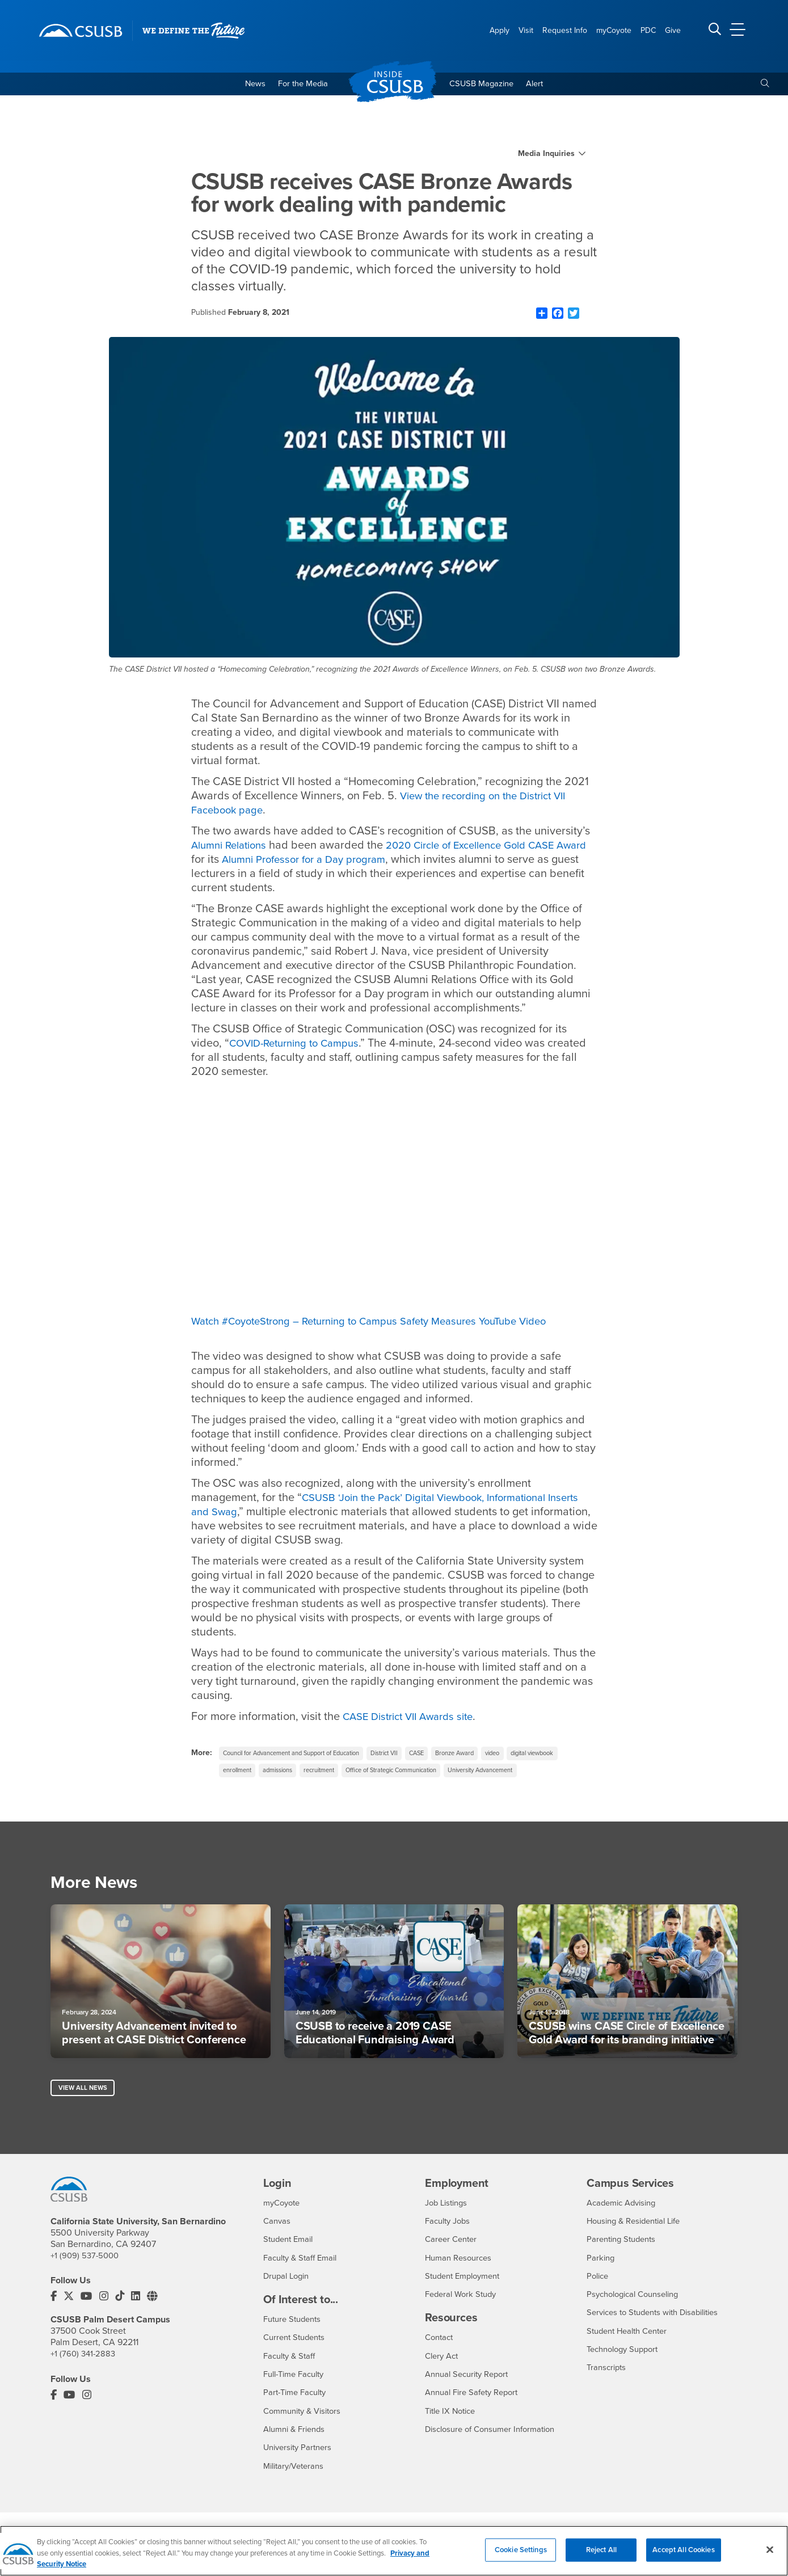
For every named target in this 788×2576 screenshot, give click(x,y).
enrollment (302, 1774)
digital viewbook (248, 1774)
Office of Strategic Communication (479, 1774)
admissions (349, 1774)
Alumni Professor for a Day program (346, 861)
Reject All (601, 2549)
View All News (83, 2114)
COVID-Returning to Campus (300, 1045)
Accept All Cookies (683, 2549)
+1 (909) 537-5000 (86, 2282)
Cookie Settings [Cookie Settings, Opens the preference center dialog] (521, 2549)
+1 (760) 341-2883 (84, 2380)
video (529, 1756)
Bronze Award (486, 1756)
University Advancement (261, 1793)
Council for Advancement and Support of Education (302, 1756)
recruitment (397, 1774)
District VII (407, 1756)
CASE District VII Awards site (414, 1718)
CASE (444, 1756)
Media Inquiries (546, 156)
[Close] (769, 2549)
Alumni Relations (232, 847)
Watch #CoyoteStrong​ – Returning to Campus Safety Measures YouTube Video (385, 1323)
